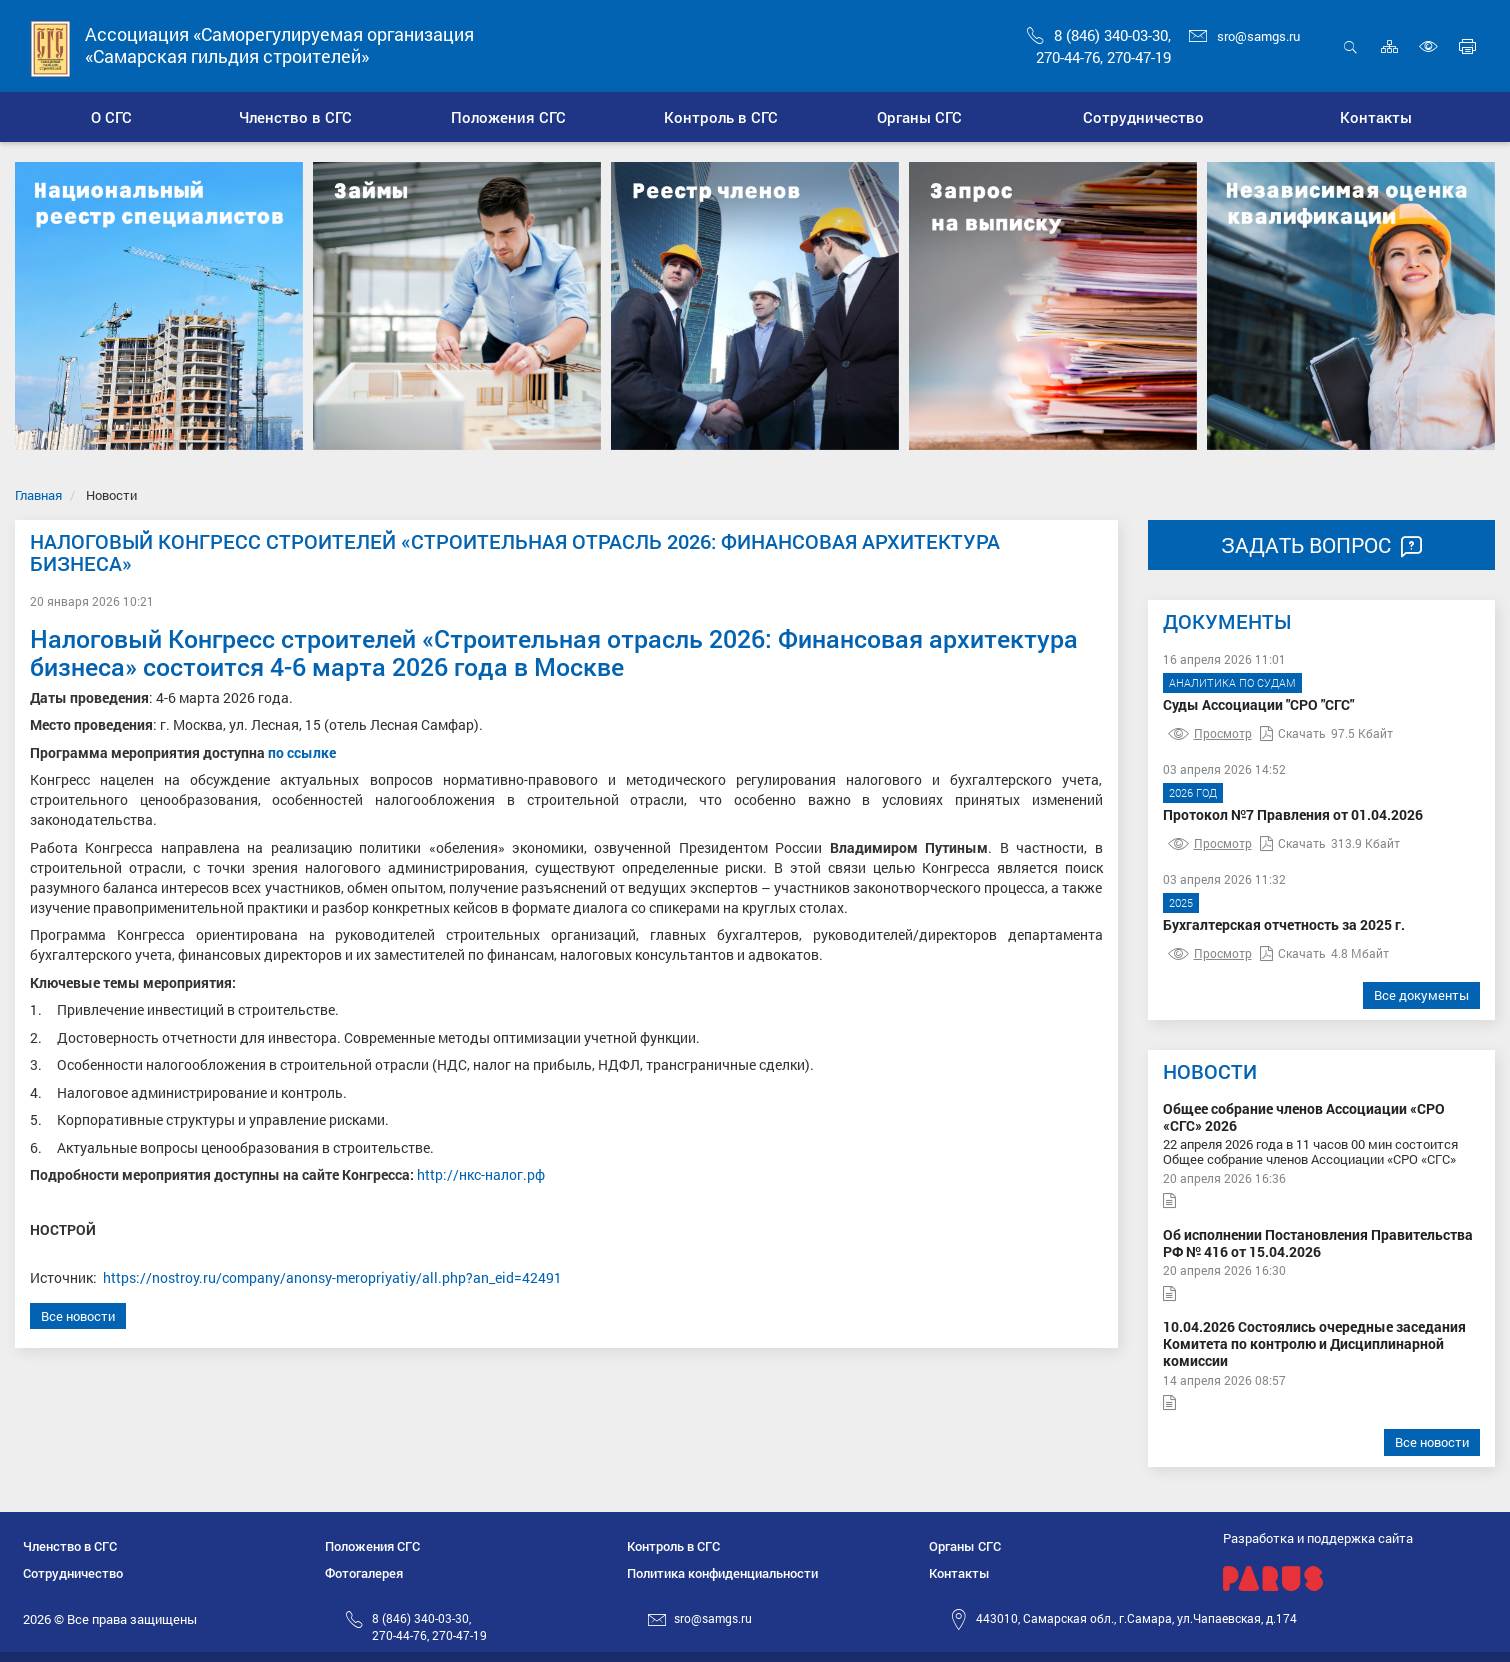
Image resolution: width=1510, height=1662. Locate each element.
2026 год (1193, 792)
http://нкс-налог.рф (481, 1174)
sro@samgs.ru (1244, 36)
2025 (1181, 902)
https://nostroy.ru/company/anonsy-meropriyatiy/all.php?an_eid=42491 (332, 1277)
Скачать (1293, 733)
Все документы (1421, 995)
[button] (295, 117)
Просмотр (1210, 733)
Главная (38, 495)
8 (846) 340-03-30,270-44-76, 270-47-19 (429, 1626)
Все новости (78, 1316)
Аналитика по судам (1232, 682)
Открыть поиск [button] (1350, 46)
